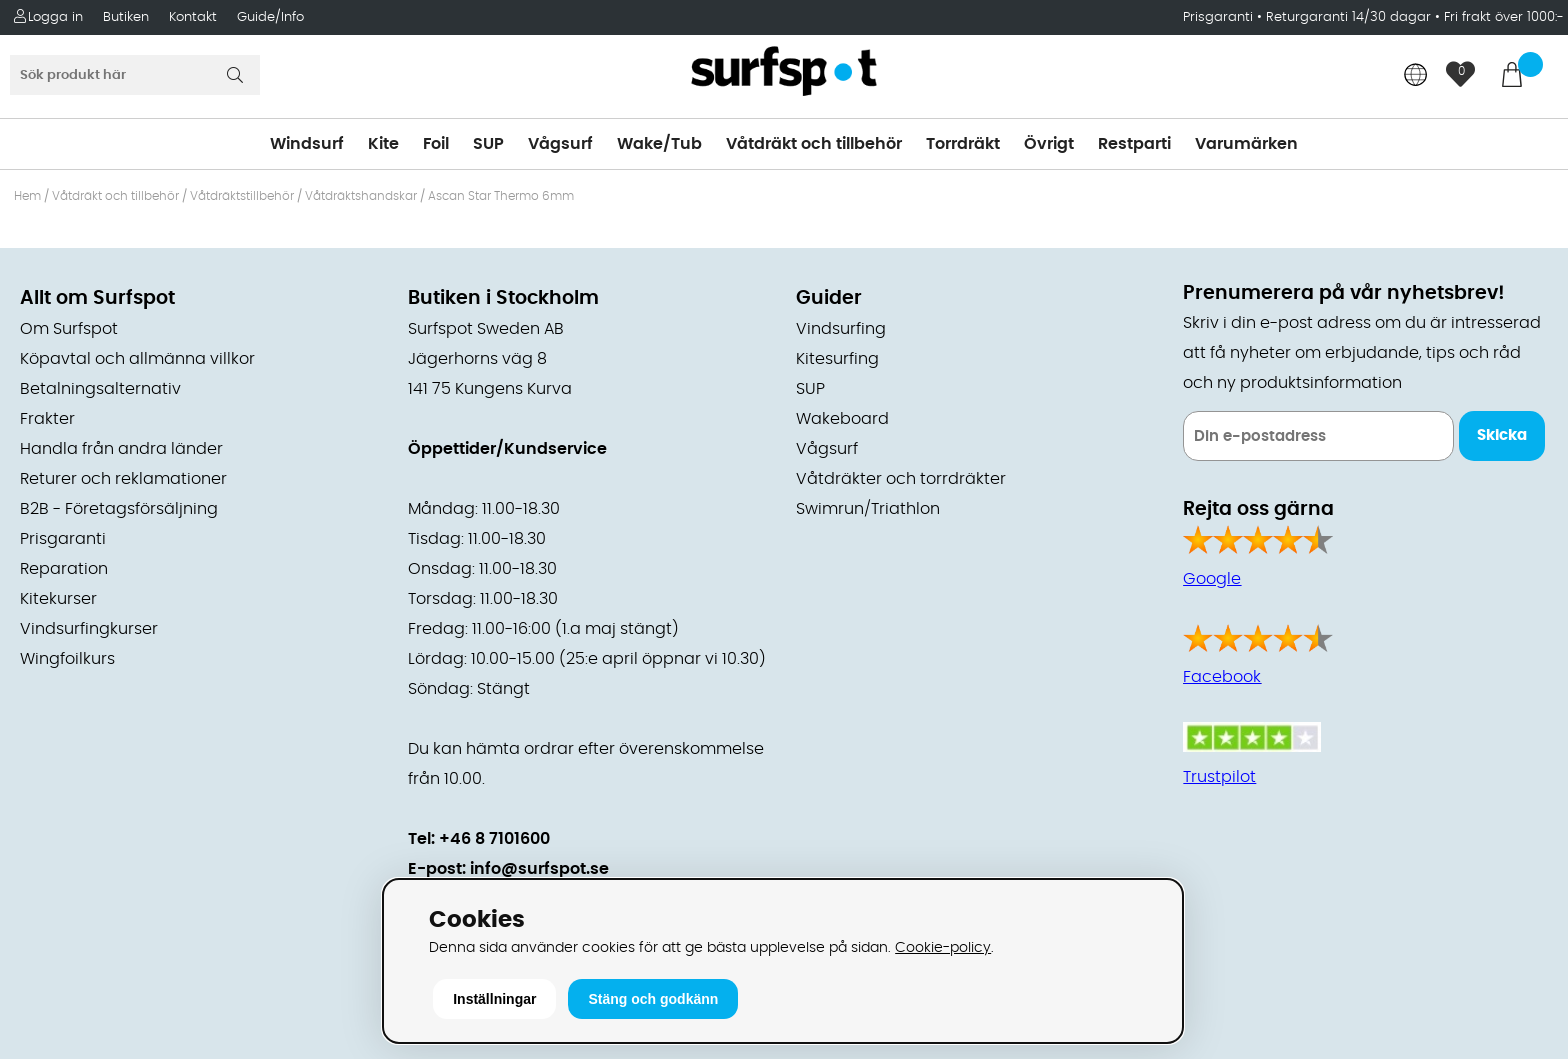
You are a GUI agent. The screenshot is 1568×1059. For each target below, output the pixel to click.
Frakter (47, 419)
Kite (383, 144)
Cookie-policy (943, 947)
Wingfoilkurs (67, 659)
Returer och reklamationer (123, 479)
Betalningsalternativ (100, 389)
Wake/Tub (659, 144)
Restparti (1134, 144)
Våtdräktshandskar (361, 196)
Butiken (126, 17)
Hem (27, 196)
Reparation (64, 569)
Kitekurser (58, 599)
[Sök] (135, 75)
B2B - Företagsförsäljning (119, 509)
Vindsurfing (841, 329)
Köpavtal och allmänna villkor (137, 359)
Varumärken (1246, 144)
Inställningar (494, 999)
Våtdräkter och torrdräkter (901, 479)
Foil (436, 144)
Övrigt (1049, 144)
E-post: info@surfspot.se (508, 869)
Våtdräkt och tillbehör (814, 144)
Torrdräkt (963, 144)
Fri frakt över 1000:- (1504, 17)
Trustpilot (1219, 777)
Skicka (1502, 435)
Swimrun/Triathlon (868, 509)
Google (1212, 579)
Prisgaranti (1220, 17)
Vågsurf (560, 144)
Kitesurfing (837, 359)
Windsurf (307, 144)
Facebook (1222, 677)
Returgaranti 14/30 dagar (1348, 17)
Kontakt (193, 17)
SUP (488, 144)
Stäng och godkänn (653, 999)
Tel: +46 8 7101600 (479, 839)
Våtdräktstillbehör (242, 196)
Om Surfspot (69, 329)
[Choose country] (1416, 76)
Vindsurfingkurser (89, 629)
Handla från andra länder (121, 449)
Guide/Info (270, 17)
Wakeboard (842, 419)
